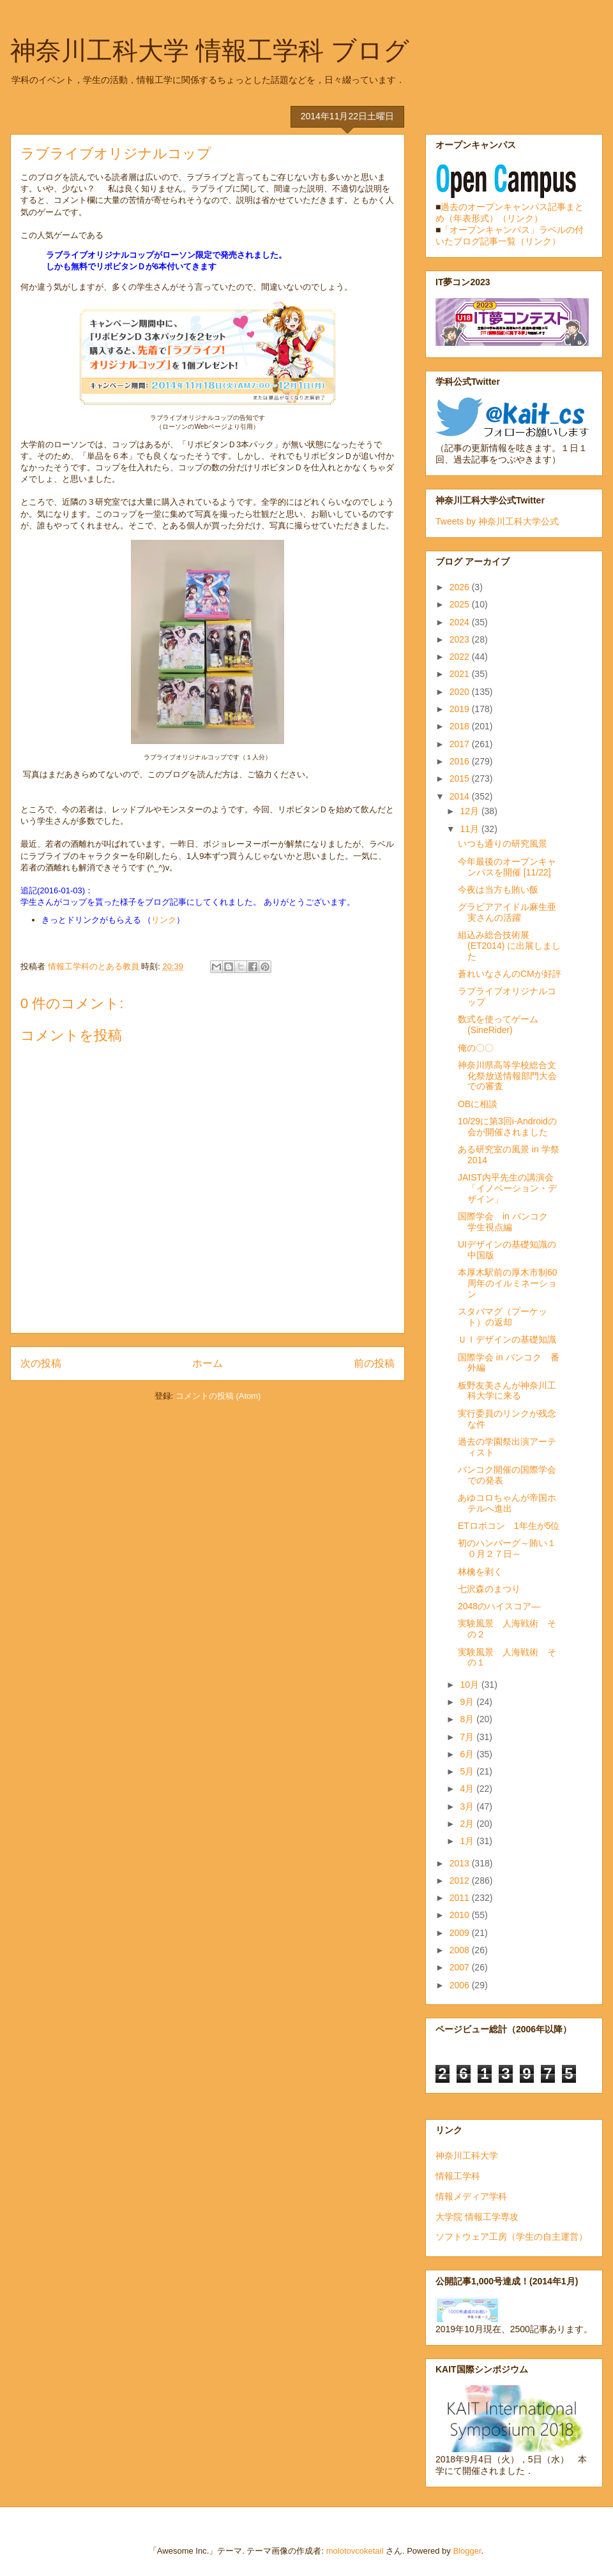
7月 (468, 1737)
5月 (468, 1771)
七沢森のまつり (489, 1589)
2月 (468, 1824)
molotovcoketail (355, 2551)
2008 (461, 1950)
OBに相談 (477, 1104)
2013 (461, 1863)
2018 (461, 726)
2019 (461, 709)
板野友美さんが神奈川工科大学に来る (507, 1390)
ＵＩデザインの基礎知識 (507, 1339)
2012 (461, 1880)
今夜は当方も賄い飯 (498, 889)
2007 (461, 1967)
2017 (461, 744)
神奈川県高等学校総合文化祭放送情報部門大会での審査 (507, 1076)
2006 (461, 1985)
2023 (461, 639)
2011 (461, 1898)
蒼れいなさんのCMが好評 (509, 974)
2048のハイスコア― (499, 1606)
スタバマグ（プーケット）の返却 (502, 1316)
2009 (461, 1933)
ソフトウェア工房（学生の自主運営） (511, 2236)
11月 (470, 829)
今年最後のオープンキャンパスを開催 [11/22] (507, 866)
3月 (468, 1806)
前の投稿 (374, 1363)
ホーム (207, 1363)
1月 (468, 1841)
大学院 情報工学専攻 (476, 2217)
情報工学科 (457, 2176)
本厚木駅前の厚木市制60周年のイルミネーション (507, 1283)
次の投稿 (40, 1363)
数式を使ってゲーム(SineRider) (498, 1024)
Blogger (467, 2551)
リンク (163, 920)
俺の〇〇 (476, 1048)
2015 (461, 778)
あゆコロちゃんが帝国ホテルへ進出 (507, 1503)
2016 (461, 761)
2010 (461, 1915)
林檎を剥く (480, 1572)
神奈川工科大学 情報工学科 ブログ (209, 50)
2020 (461, 692)
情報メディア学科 (471, 2196)
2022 (461, 656)
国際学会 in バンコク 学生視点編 (507, 1221)
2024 (461, 622)
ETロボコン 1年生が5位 (508, 1526)
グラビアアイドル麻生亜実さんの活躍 (507, 912)
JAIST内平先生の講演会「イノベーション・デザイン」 (507, 1188)
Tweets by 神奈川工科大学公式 (497, 521)
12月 (470, 811)
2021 (461, 674)
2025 (461, 604)
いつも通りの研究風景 (502, 843)
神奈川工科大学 (466, 2155)
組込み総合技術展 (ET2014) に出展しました (509, 946)
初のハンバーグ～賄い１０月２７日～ (507, 1548)
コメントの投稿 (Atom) (218, 1396)
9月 (468, 1702)
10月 (470, 1684)
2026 (461, 587)
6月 (468, 1754)
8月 (468, 1719)
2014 (461, 796)
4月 (468, 1788)
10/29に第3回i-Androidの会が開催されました (507, 1126)
